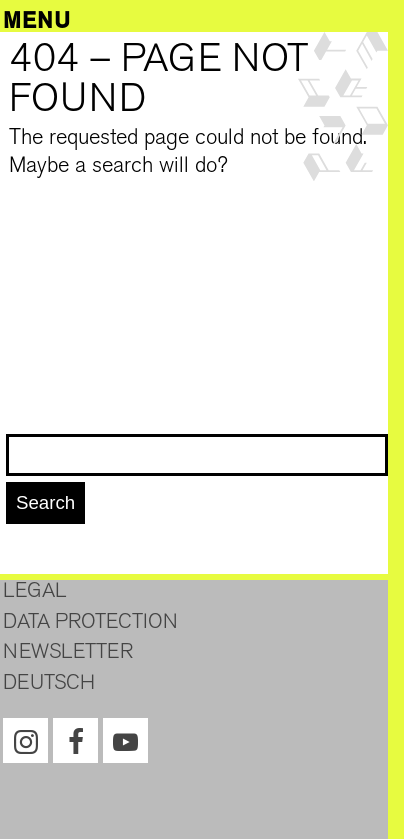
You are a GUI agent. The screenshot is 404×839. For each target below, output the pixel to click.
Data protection (90, 621)
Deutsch (49, 682)
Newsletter (68, 651)
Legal (35, 590)
